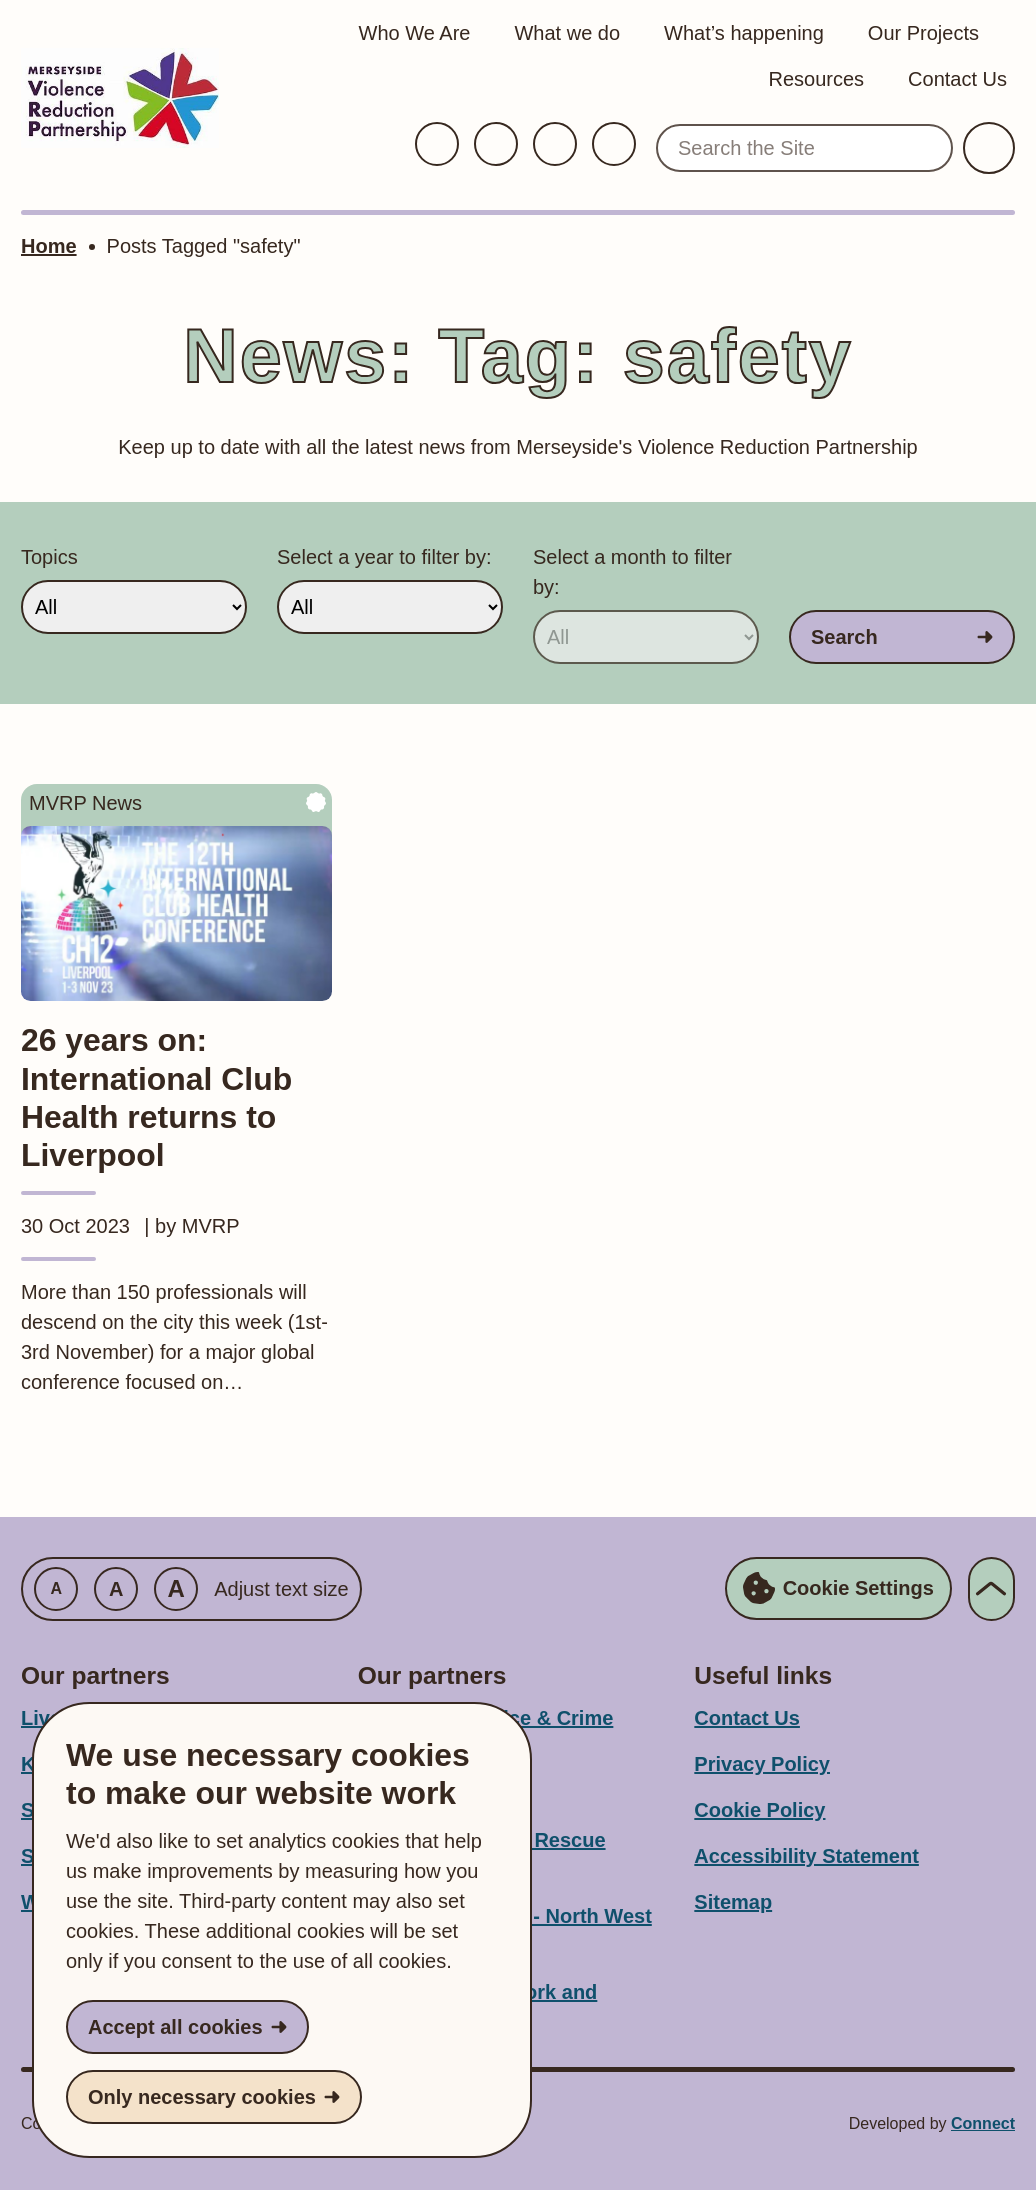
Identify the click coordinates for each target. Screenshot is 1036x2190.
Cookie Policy (759, 1810)
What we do (567, 33)
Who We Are (415, 33)
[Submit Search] (989, 148)
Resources (816, 79)
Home (49, 246)
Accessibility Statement (806, 1856)
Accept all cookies (175, 2027)
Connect (983, 2123)
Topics (49, 557)
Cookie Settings (838, 1589)
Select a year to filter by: (384, 557)
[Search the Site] (804, 148)
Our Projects (923, 33)
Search (844, 637)
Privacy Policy (762, 1764)
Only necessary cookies (202, 2097)
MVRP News (85, 803)
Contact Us (957, 79)
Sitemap (733, 1902)
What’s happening (744, 33)
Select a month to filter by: (632, 572)
